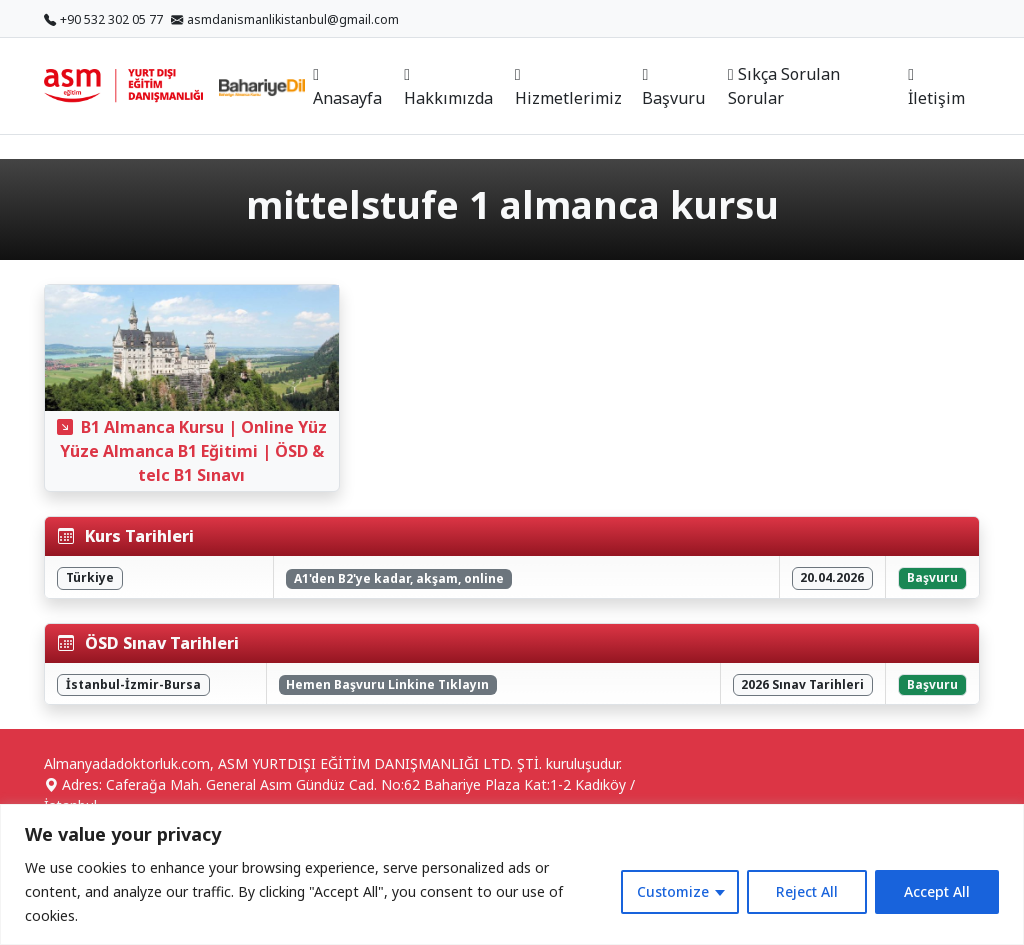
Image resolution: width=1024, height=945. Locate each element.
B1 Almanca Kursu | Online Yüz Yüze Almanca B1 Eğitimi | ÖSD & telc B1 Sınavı (192, 451)
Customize (673, 891)
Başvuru (673, 88)
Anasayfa (347, 88)
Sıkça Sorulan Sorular (784, 86)
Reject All (807, 891)
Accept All (937, 891)
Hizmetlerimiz (568, 88)
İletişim (936, 88)
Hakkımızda (448, 88)
